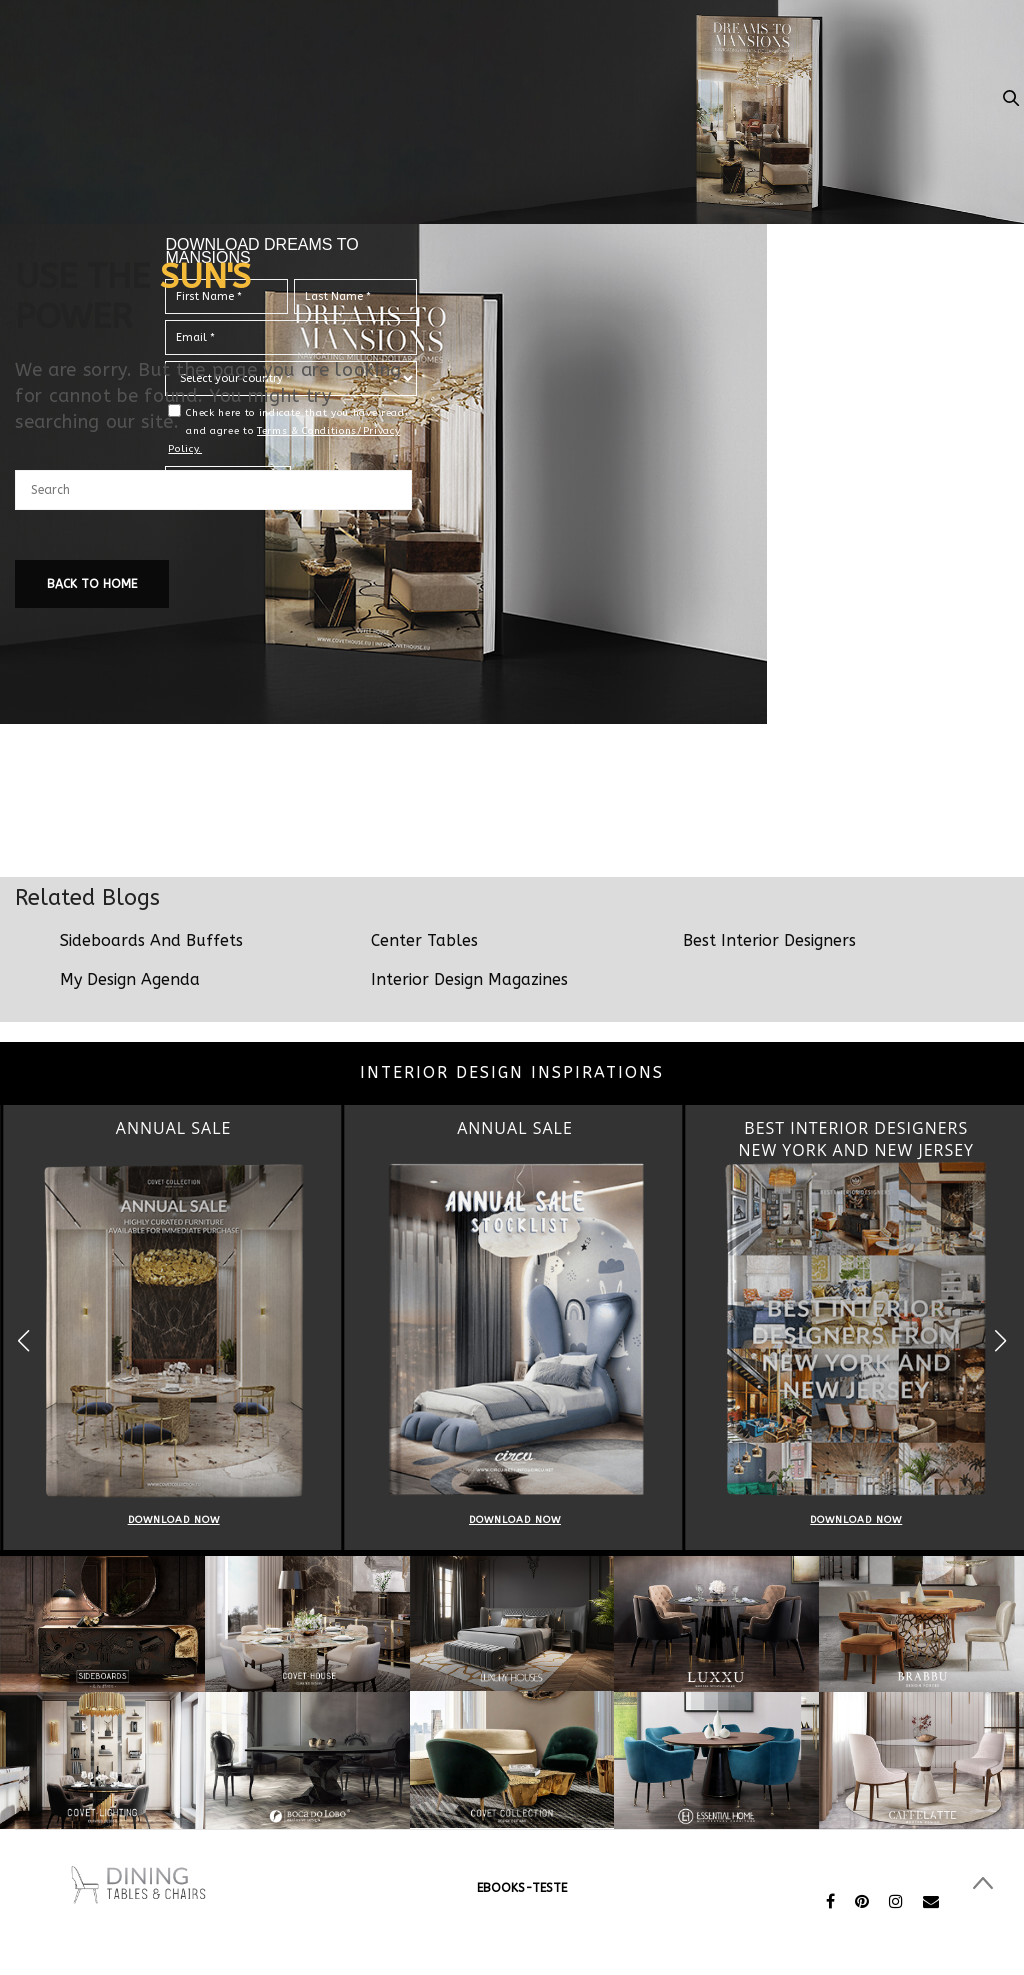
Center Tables (424, 940)
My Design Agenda (130, 979)
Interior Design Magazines (469, 979)
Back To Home (92, 584)
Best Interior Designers (769, 940)
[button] (1000, 1340)
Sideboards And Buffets (151, 940)
